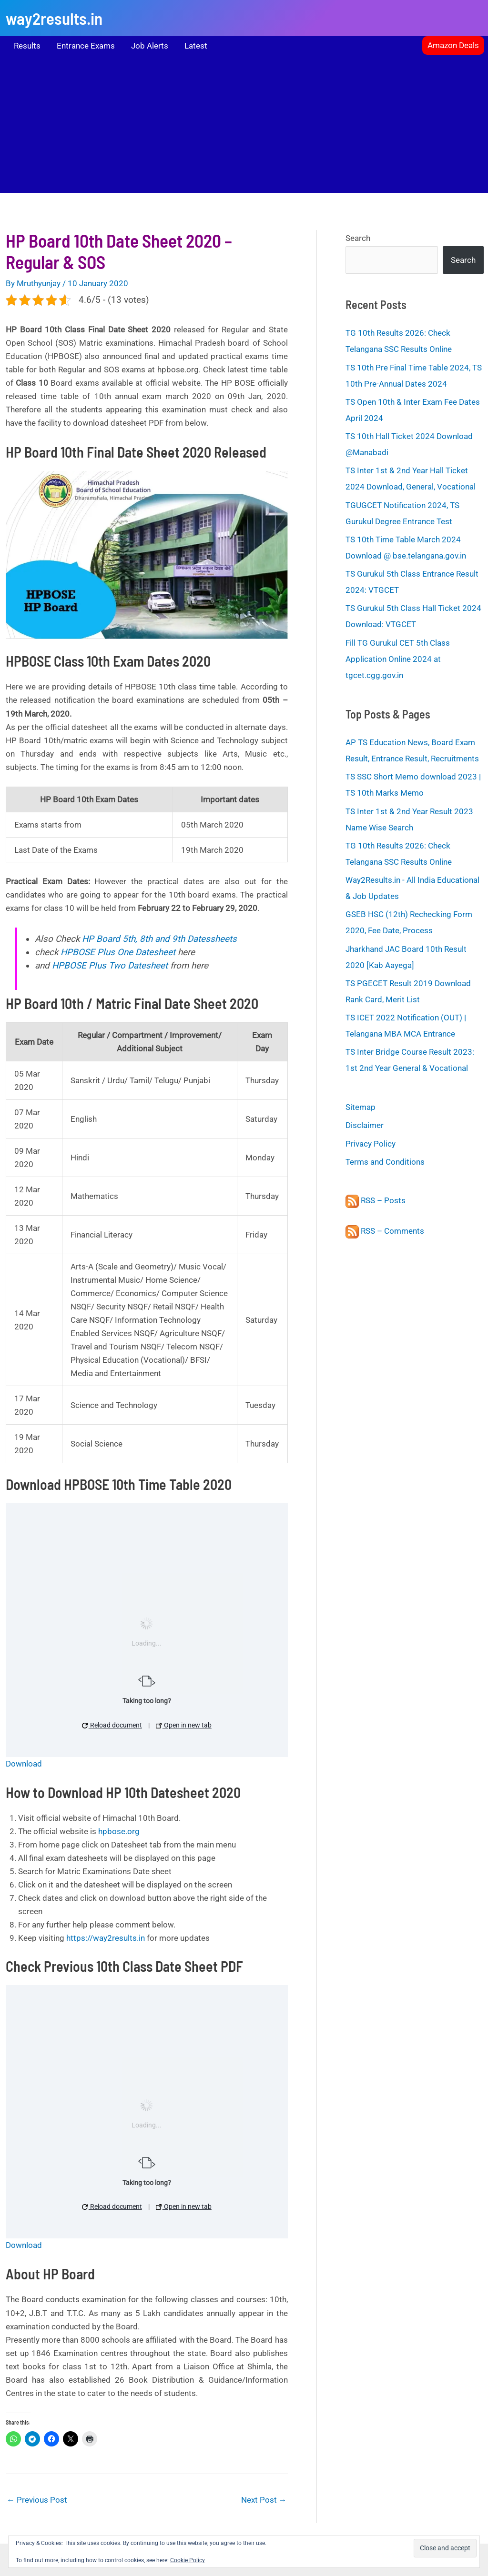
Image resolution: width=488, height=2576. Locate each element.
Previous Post (37, 2500)
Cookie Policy (187, 2560)
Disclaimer (365, 1125)
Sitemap (361, 1107)
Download (24, 1763)
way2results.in (54, 18)
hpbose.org (119, 1831)
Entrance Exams (86, 45)
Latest (195, 45)
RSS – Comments (385, 1231)
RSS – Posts (376, 1200)
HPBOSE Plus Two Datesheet (110, 965)
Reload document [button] (112, 1725)
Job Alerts (149, 45)
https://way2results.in (105, 1938)
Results (27, 45)
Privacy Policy (371, 1143)
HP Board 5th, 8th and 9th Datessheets (159, 939)
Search (358, 238)
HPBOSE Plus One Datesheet (118, 952)
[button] (453, 45)
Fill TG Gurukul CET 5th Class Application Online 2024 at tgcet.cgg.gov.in (398, 659)
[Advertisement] (244, 126)
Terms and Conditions (385, 1162)
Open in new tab (184, 1725)
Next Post (264, 2500)
